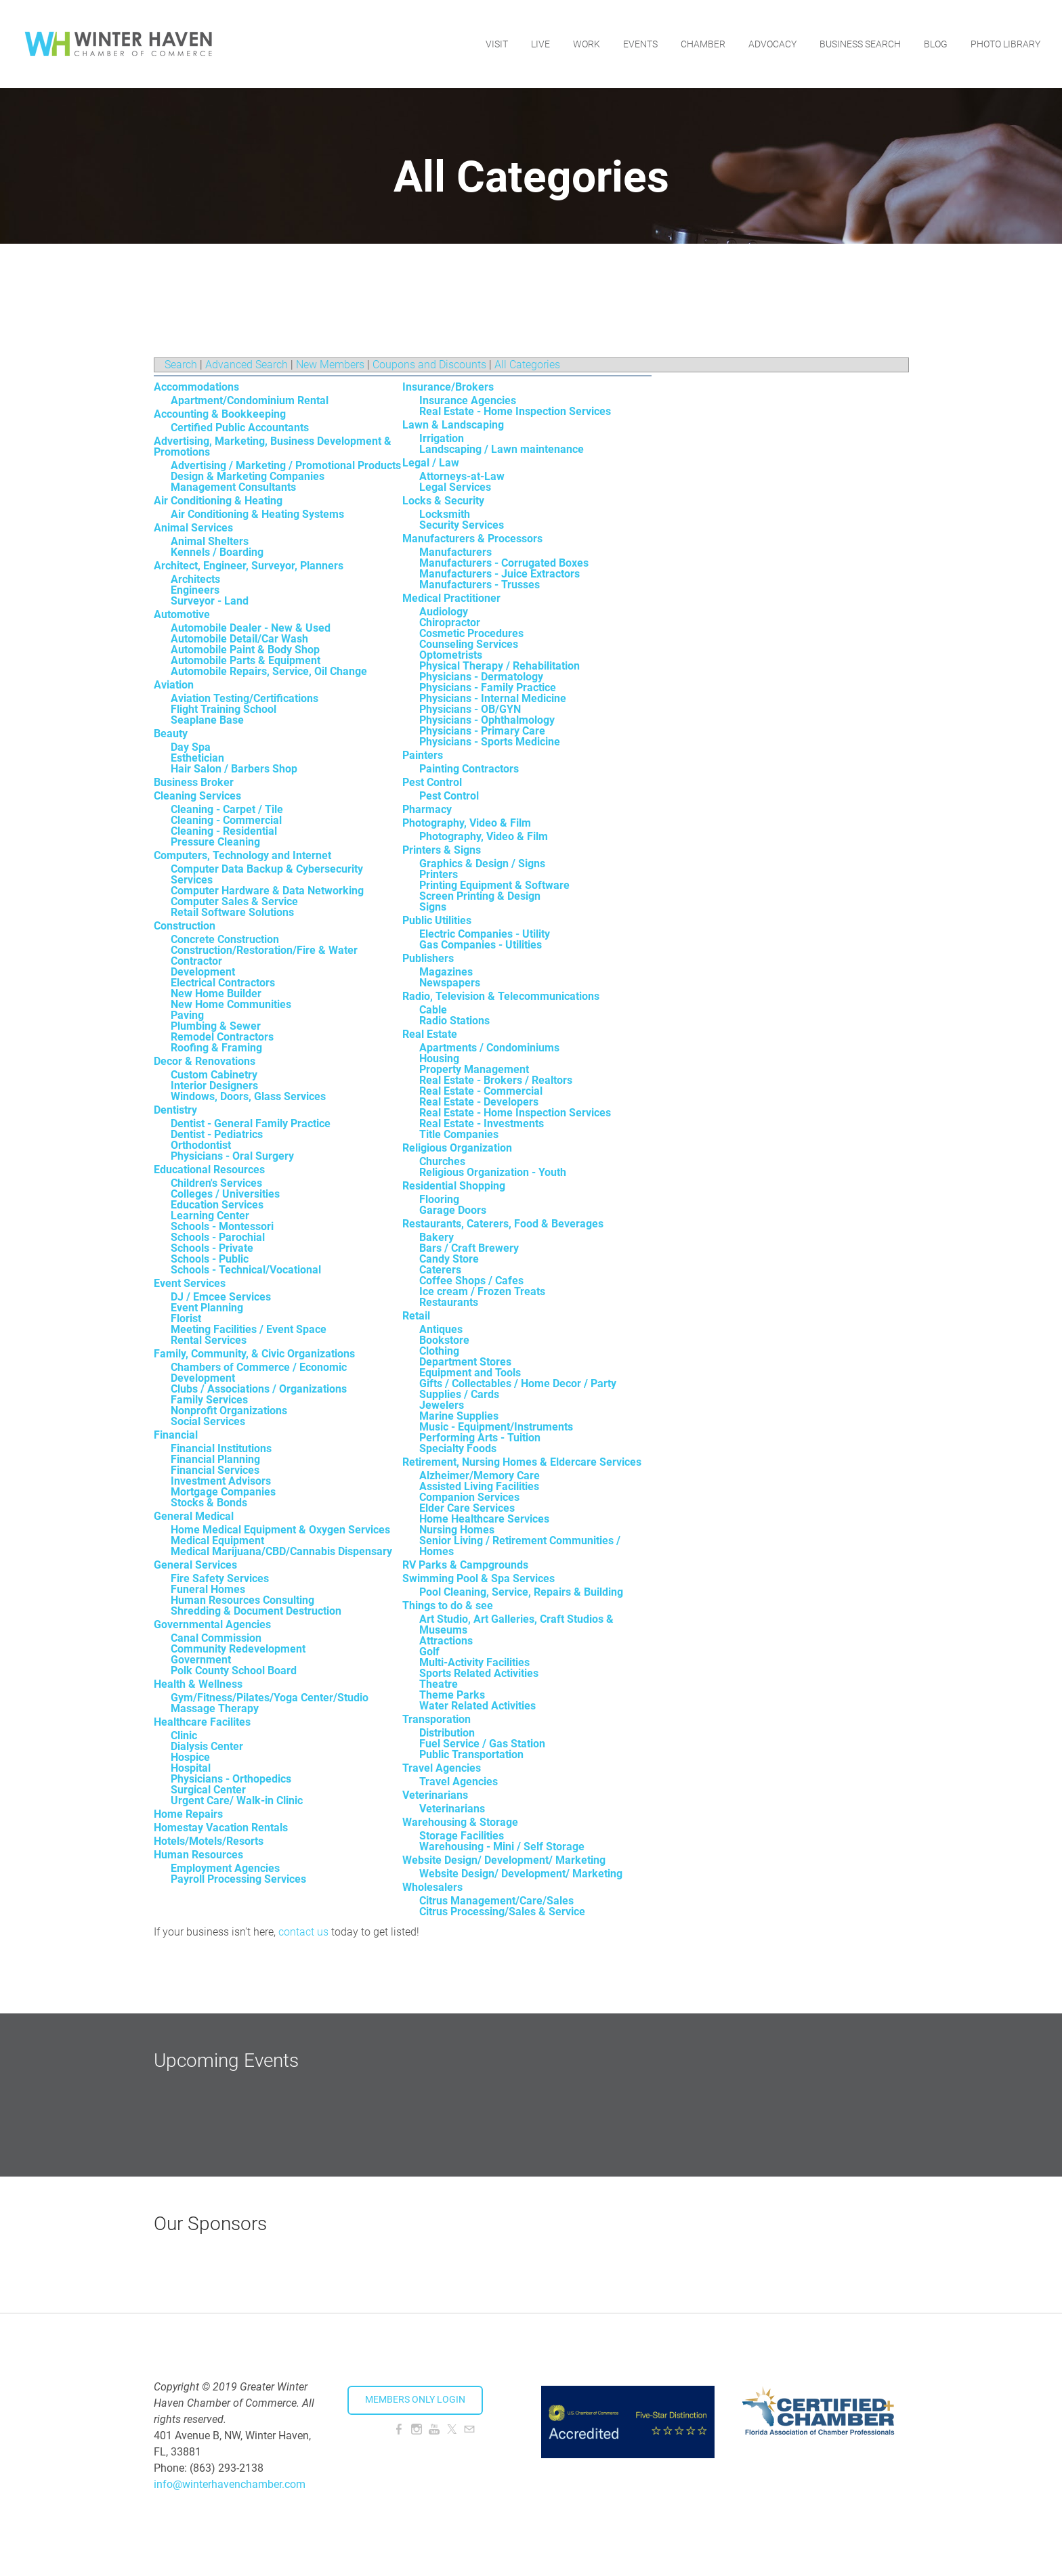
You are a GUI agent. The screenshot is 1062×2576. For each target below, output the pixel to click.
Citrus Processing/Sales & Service (502, 1911)
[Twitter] (451, 2429)
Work (586, 44)
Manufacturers (455, 552)
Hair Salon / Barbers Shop (234, 768)
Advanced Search (246, 364)
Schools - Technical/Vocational (246, 1269)
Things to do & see (447, 1605)
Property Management (474, 1069)
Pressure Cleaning (215, 841)
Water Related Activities (477, 1705)
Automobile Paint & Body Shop (245, 649)
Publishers (428, 958)
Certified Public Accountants (240, 427)
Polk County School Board (234, 1670)
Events (640, 44)
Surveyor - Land (210, 600)
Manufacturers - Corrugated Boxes (504, 562)
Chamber (703, 44)
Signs (432, 906)
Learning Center (210, 1215)
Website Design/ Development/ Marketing (504, 1860)
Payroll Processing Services (238, 1879)
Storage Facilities (461, 1835)
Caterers (440, 1269)
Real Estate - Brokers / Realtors (495, 1080)
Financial (176, 1434)
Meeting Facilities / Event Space (248, 1329)
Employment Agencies (225, 1868)
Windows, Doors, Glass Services (248, 1096)
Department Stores (465, 1361)
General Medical (194, 1516)
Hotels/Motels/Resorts (208, 1841)
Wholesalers (432, 1887)
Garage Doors (452, 1210)
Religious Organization (457, 1147)
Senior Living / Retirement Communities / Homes (519, 1546)
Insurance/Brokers (448, 386)
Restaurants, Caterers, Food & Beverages (502, 1223)
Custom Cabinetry (214, 1074)
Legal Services (455, 487)
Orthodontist (201, 1145)
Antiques (441, 1329)
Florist (186, 1318)
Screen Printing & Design (479, 896)
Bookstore (444, 1340)
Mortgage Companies (223, 1491)
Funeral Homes (208, 1589)
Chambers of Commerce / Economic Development (259, 1372)
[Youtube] (434, 2429)
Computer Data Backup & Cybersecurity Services (267, 874)
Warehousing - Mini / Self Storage (502, 1846)
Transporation (436, 1719)
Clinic (184, 1735)
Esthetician (197, 757)
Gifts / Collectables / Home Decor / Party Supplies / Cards (517, 1389)
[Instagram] (416, 2429)
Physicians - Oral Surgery (232, 1156)
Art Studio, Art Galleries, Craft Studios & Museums (516, 1624)
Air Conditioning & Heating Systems (257, 514)
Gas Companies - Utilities (480, 944)
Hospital (191, 1768)
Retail (416, 1315)
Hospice (190, 1757)
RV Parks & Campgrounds (465, 1564)
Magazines (446, 971)
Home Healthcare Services (484, 1518)
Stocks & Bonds (209, 1502)
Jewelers (441, 1405)
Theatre (438, 1684)
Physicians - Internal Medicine (492, 698)
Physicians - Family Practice (487, 687)
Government (201, 1659)
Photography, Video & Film (466, 822)
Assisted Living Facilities (479, 1486)
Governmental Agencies (212, 1624)
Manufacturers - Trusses (479, 584)
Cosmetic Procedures (471, 633)
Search (181, 364)
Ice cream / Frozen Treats (482, 1291)
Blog (936, 44)
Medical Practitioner (451, 598)
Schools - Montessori (222, 1226)
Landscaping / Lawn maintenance (501, 449)
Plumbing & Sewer (216, 1026)
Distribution (447, 1732)
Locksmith (444, 514)
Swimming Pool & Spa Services (478, 1578)
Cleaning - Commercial (226, 820)
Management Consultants (233, 487)
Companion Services (469, 1497)
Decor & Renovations (204, 1061)
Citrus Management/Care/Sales (496, 1900)
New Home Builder (216, 993)
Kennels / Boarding (217, 552)
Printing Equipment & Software (494, 885)
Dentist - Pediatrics (217, 1134)
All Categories (527, 364)
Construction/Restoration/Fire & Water (264, 950)
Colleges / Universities (225, 1193)
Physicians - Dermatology (481, 676)
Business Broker (194, 782)
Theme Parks (452, 1694)
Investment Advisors (221, 1481)
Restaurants (448, 1302)
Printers (438, 874)
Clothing (439, 1351)
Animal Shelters (210, 541)
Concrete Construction (225, 939)
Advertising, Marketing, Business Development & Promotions (272, 446)
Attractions (446, 1640)
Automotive (182, 614)
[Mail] (469, 2429)
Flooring (439, 1199)
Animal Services (193, 527)
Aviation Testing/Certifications (244, 698)
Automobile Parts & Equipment (245, 660)
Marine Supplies (458, 1416)
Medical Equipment (217, 1540)
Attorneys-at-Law (462, 476)
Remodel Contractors (222, 1036)
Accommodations (196, 386)
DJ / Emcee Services (221, 1296)
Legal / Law (430, 462)
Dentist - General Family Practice (251, 1123)
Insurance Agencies (467, 400)
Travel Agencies (441, 1768)
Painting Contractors (469, 768)
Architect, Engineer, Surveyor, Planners (248, 565)
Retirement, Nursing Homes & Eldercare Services (521, 1462)
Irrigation (441, 438)
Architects (195, 579)
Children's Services (216, 1183)
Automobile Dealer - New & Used (251, 627)
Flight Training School (223, 709)
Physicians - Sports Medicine (489, 741)
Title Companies (458, 1134)
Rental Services (209, 1340)
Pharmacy (427, 809)
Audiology (443, 611)
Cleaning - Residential (224, 831)
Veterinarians (435, 1795)
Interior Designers (214, 1085)
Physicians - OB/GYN (470, 709)
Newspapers (449, 982)
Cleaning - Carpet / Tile (227, 809)
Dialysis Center (207, 1746)
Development (203, 971)
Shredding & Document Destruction (256, 1610)
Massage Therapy (215, 1708)
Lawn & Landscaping (453, 424)
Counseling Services (468, 644)
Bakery (436, 1237)
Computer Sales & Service (234, 901)
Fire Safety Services (220, 1578)
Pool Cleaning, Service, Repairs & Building (521, 1592)
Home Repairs (188, 1814)
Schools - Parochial (218, 1237)
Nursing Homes (456, 1529)
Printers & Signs (441, 850)
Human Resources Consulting (242, 1600)
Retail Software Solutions (232, 912)
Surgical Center (208, 1789)
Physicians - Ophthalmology (487, 720)
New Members (330, 364)
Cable (433, 1009)
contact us (303, 1931)
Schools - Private (212, 1248)
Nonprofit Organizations (229, 1410)
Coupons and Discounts (429, 364)
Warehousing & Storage (460, 1822)
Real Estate (429, 1034)
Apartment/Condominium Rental (249, 400)
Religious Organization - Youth (492, 1172)
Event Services (190, 1283)
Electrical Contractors (223, 982)
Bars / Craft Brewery (469, 1248)
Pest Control (432, 782)
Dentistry (175, 1110)
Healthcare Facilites (202, 1722)
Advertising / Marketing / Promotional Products (286, 465)
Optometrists (450, 655)
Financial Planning (215, 1459)
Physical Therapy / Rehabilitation (499, 665)
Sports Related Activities (478, 1673)
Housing (439, 1058)
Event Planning (207, 1307)
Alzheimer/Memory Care (479, 1475)
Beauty (171, 733)
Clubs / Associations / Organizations (259, 1388)
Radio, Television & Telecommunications (500, 996)
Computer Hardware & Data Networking (267, 890)
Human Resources (198, 1854)
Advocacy (772, 44)
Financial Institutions (221, 1448)
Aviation (174, 684)
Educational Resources (209, 1169)
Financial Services (215, 1470)
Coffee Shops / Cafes (471, 1280)
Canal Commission (216, 1638)
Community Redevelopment (238, 1648)
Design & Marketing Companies (247, 476)
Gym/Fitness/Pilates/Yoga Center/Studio (269, 1697)
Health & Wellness (198, 1684)
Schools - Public (210, 1258)
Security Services (461, 525)
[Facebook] (399, 2429)
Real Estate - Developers (478, 1101)
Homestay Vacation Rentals (221, 1827)
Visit (497, 44)
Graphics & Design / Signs (482, 863)
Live (540, 44)
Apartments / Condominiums (489, 1047)
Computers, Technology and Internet (242, 855)
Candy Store (449, 1258)
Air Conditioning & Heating (218, 500)
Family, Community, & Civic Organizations (254, 1353)
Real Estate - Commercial (481, 1091)
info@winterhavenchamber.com (229, 2484)
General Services (195, 1564)
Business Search (860, 44)
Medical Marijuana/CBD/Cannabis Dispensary (281, 1551)
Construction (184, 925)
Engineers (195, 590)
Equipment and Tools (470, 1372)
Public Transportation (471, 1754)
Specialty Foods (457, 1448)
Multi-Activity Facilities (474, 1662)
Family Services (209, 1399)
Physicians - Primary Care (482, 730)
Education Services (217, 1204)
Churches (442, 1161)
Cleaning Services (197, 795)
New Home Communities (231, 1004)
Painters (422, 755)
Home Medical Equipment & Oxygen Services (280, 1529)
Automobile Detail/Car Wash (239, 638)
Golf (429, 1651)
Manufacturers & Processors (472, 538)
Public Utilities (436, 920)
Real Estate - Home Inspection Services (515, 411)
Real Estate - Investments (481, 1123)
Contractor (196, 961)
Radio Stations (454, 1020)
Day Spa (191, 747)
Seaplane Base (207, 720)
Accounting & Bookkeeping (220, 414)
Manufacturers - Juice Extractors (499, 573)
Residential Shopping (453, 1185)
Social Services (208, 1421)
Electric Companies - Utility (484, 933)
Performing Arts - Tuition (479, 1437)
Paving (187, 1015)
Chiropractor (449, 622)
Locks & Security (443, 500)
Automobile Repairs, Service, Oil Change (269, 671)
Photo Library (1005, 44)
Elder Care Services (467, 1508)
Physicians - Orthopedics (231, 1778)
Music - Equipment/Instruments (496, 1426)
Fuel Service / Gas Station (482, 1743)
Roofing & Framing (216, 1047)
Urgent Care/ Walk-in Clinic (237, 1800)
